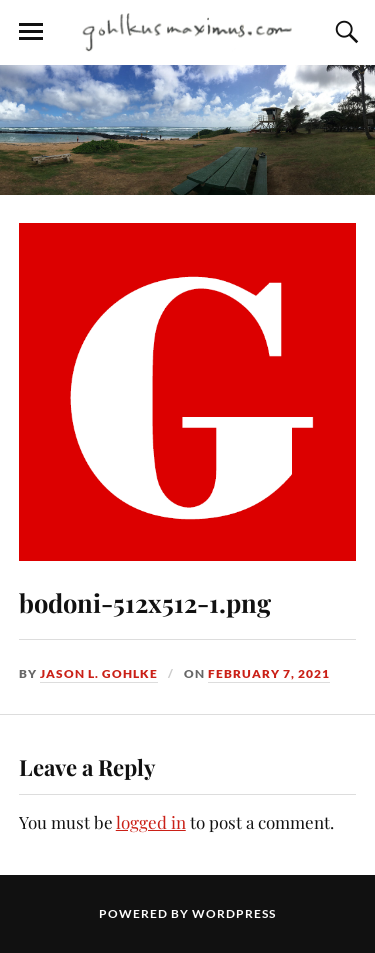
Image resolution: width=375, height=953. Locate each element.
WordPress (234, 913)
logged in (151, 822)
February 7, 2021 (269, 673)
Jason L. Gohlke (99, 673)
